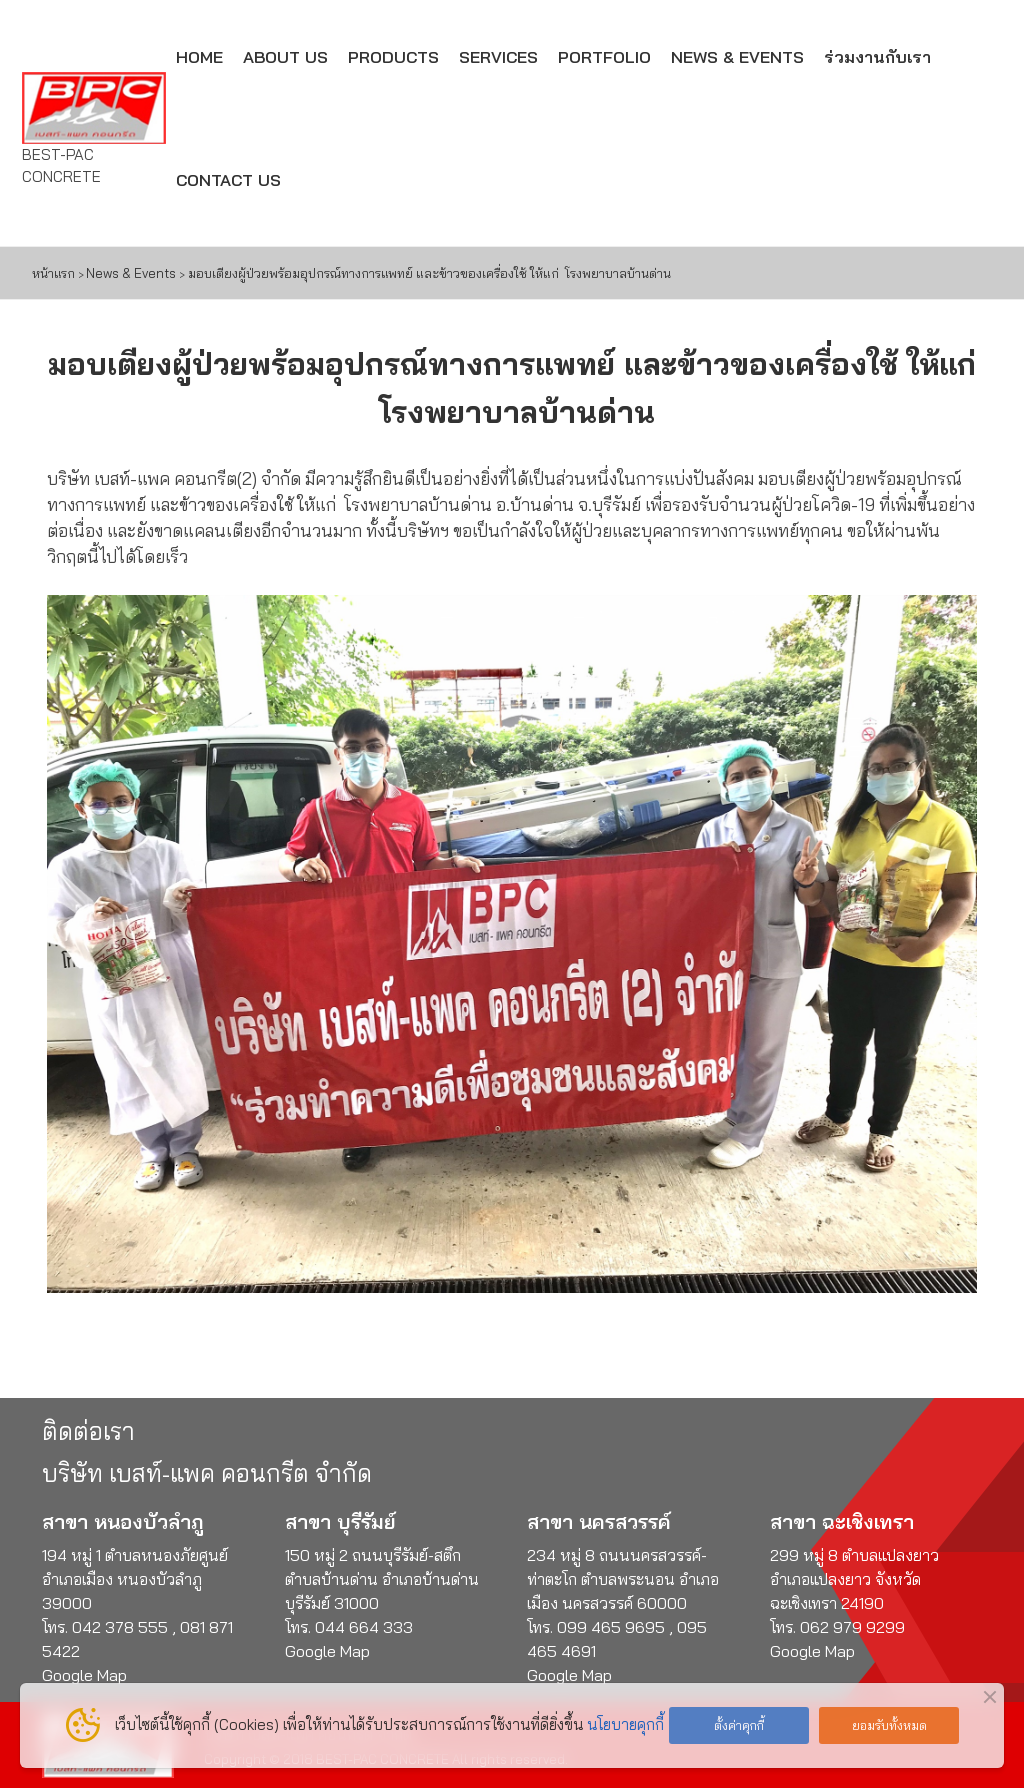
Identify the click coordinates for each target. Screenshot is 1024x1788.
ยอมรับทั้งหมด (889, 1725)
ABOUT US (285, 56)
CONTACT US (228, 179)
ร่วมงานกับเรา (877, 56)
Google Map (327, 1651)
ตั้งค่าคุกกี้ (739, 1725)
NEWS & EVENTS (737, 56)
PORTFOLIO (604, 56)
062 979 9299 (852, 1627)
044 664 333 (364, 1627)
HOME (199, 56)
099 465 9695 (613, 1627)
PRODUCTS (393, 56)
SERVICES (498, 56)
